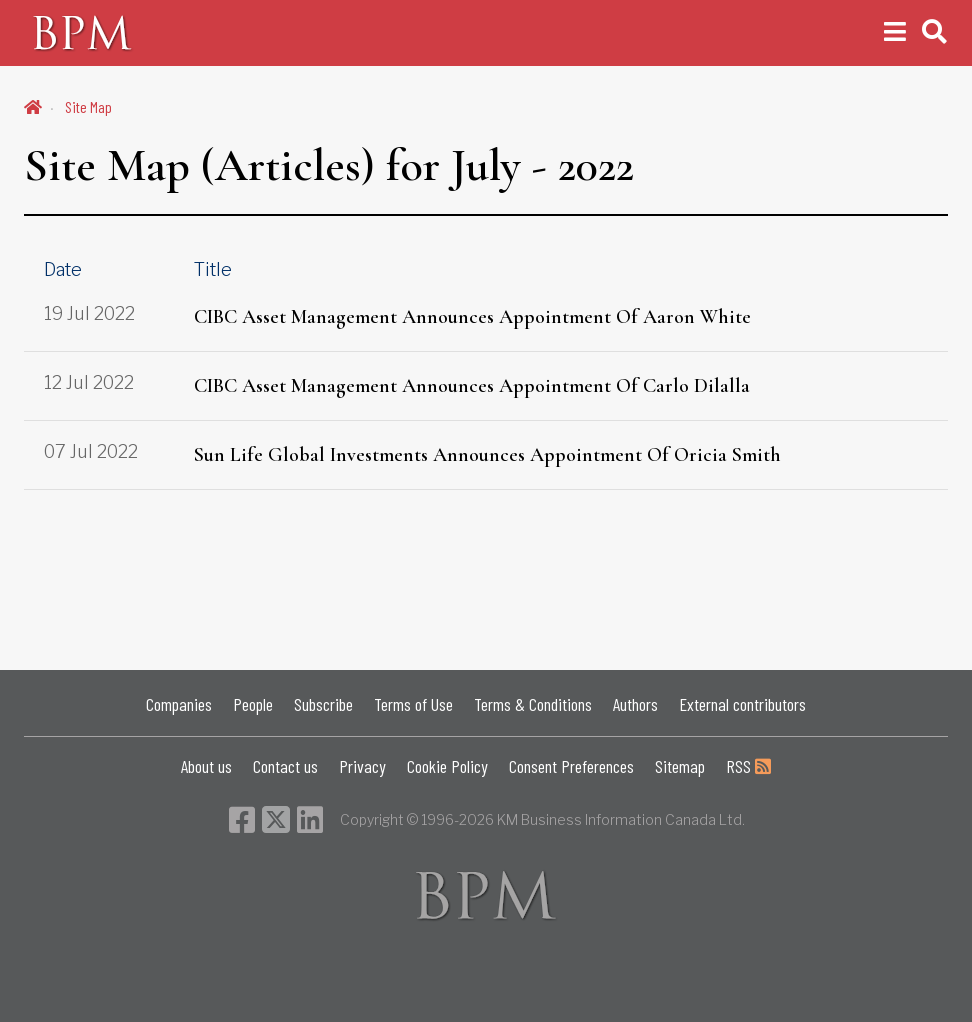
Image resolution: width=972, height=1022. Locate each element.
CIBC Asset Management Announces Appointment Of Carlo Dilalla (472, 386)
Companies (179, 704)
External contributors (742, 704)
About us (206, 766)
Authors (635, 704)
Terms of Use (413, 704)
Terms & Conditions (533, 704)
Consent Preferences (571, 766)
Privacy (362, 766)
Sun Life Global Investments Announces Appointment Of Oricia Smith (487, 455)
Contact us (285, 766)
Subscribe (323, 704)
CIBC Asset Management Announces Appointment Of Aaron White (472, 317)
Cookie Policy (447, 766)
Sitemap (680, 766)
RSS (748, 766)
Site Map (88, 106)
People (253, 704)
